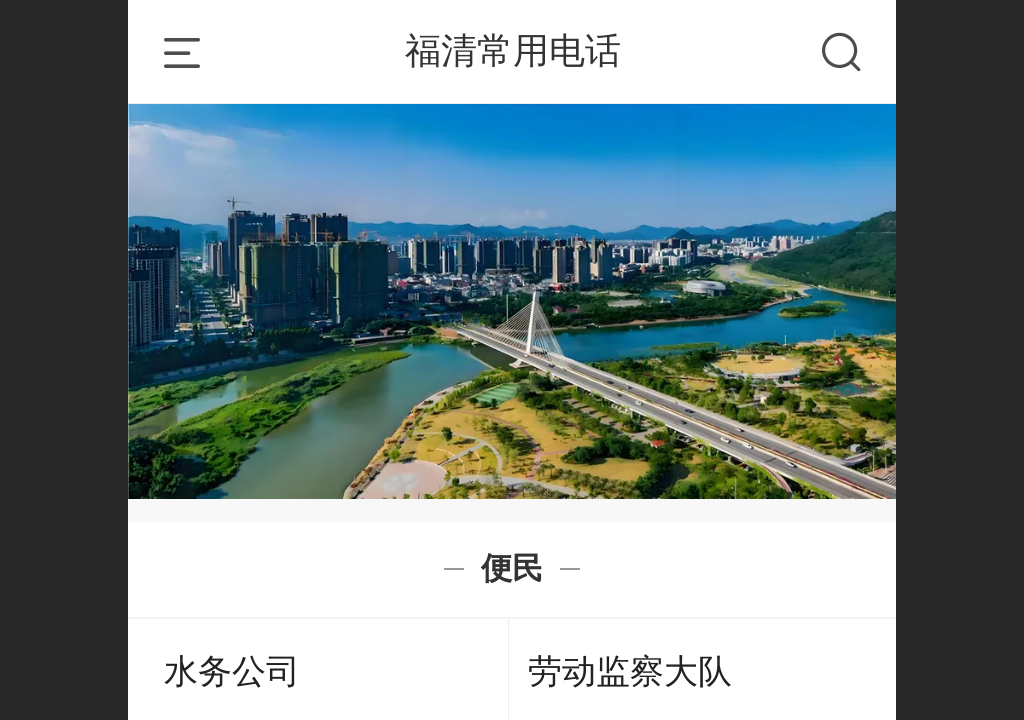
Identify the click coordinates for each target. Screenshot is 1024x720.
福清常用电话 (513, 50)
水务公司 (232, 671)
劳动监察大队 (630, 671)
